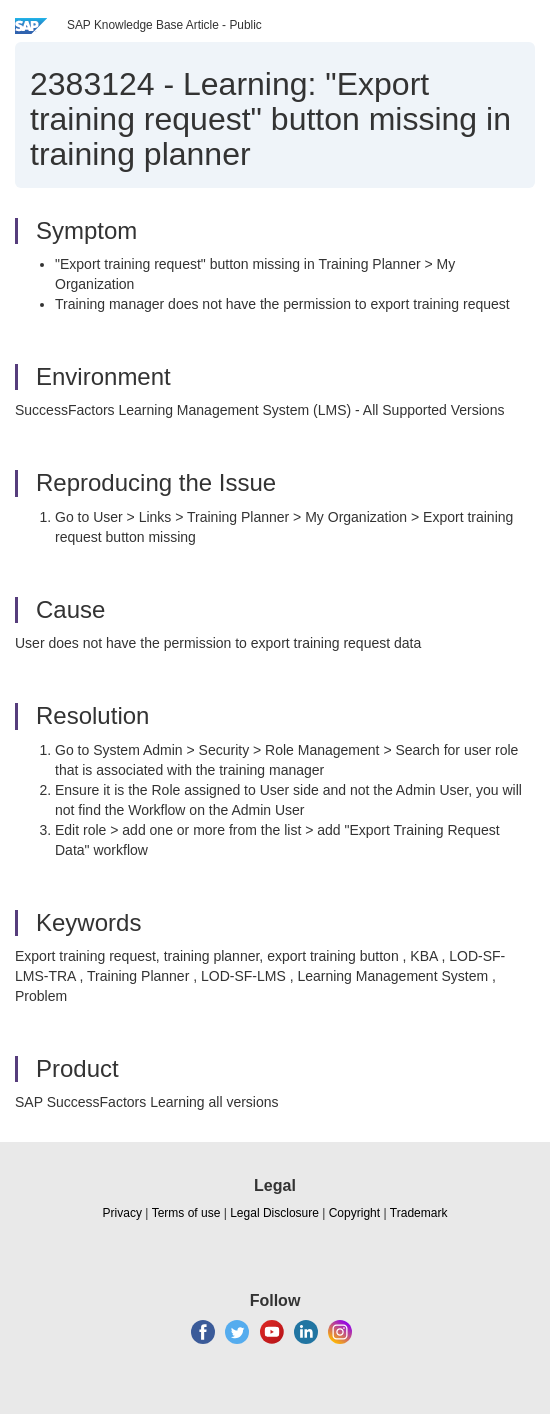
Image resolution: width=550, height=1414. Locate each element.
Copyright (354, 1213)
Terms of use (186, 1213)
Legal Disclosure (274, 1213)
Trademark (419, 1213)
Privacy (122, 1213)
